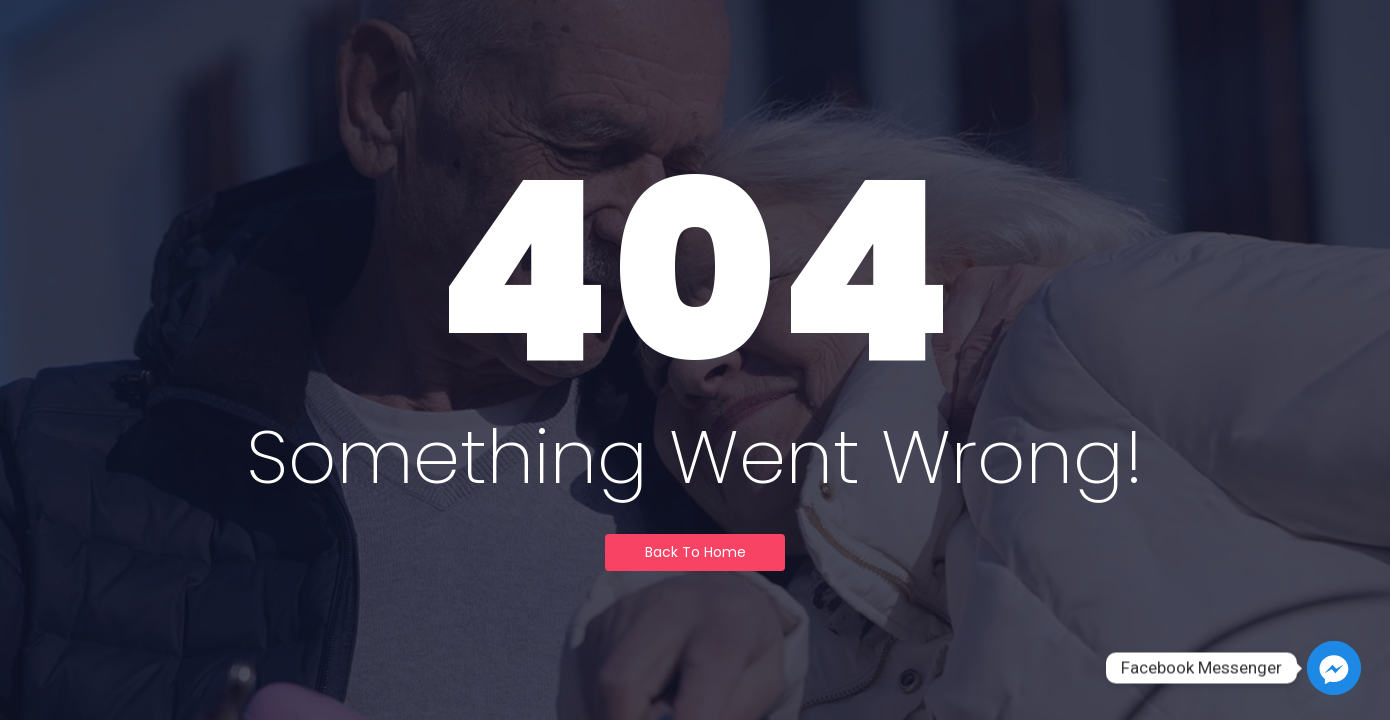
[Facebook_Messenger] (1334, 668)
